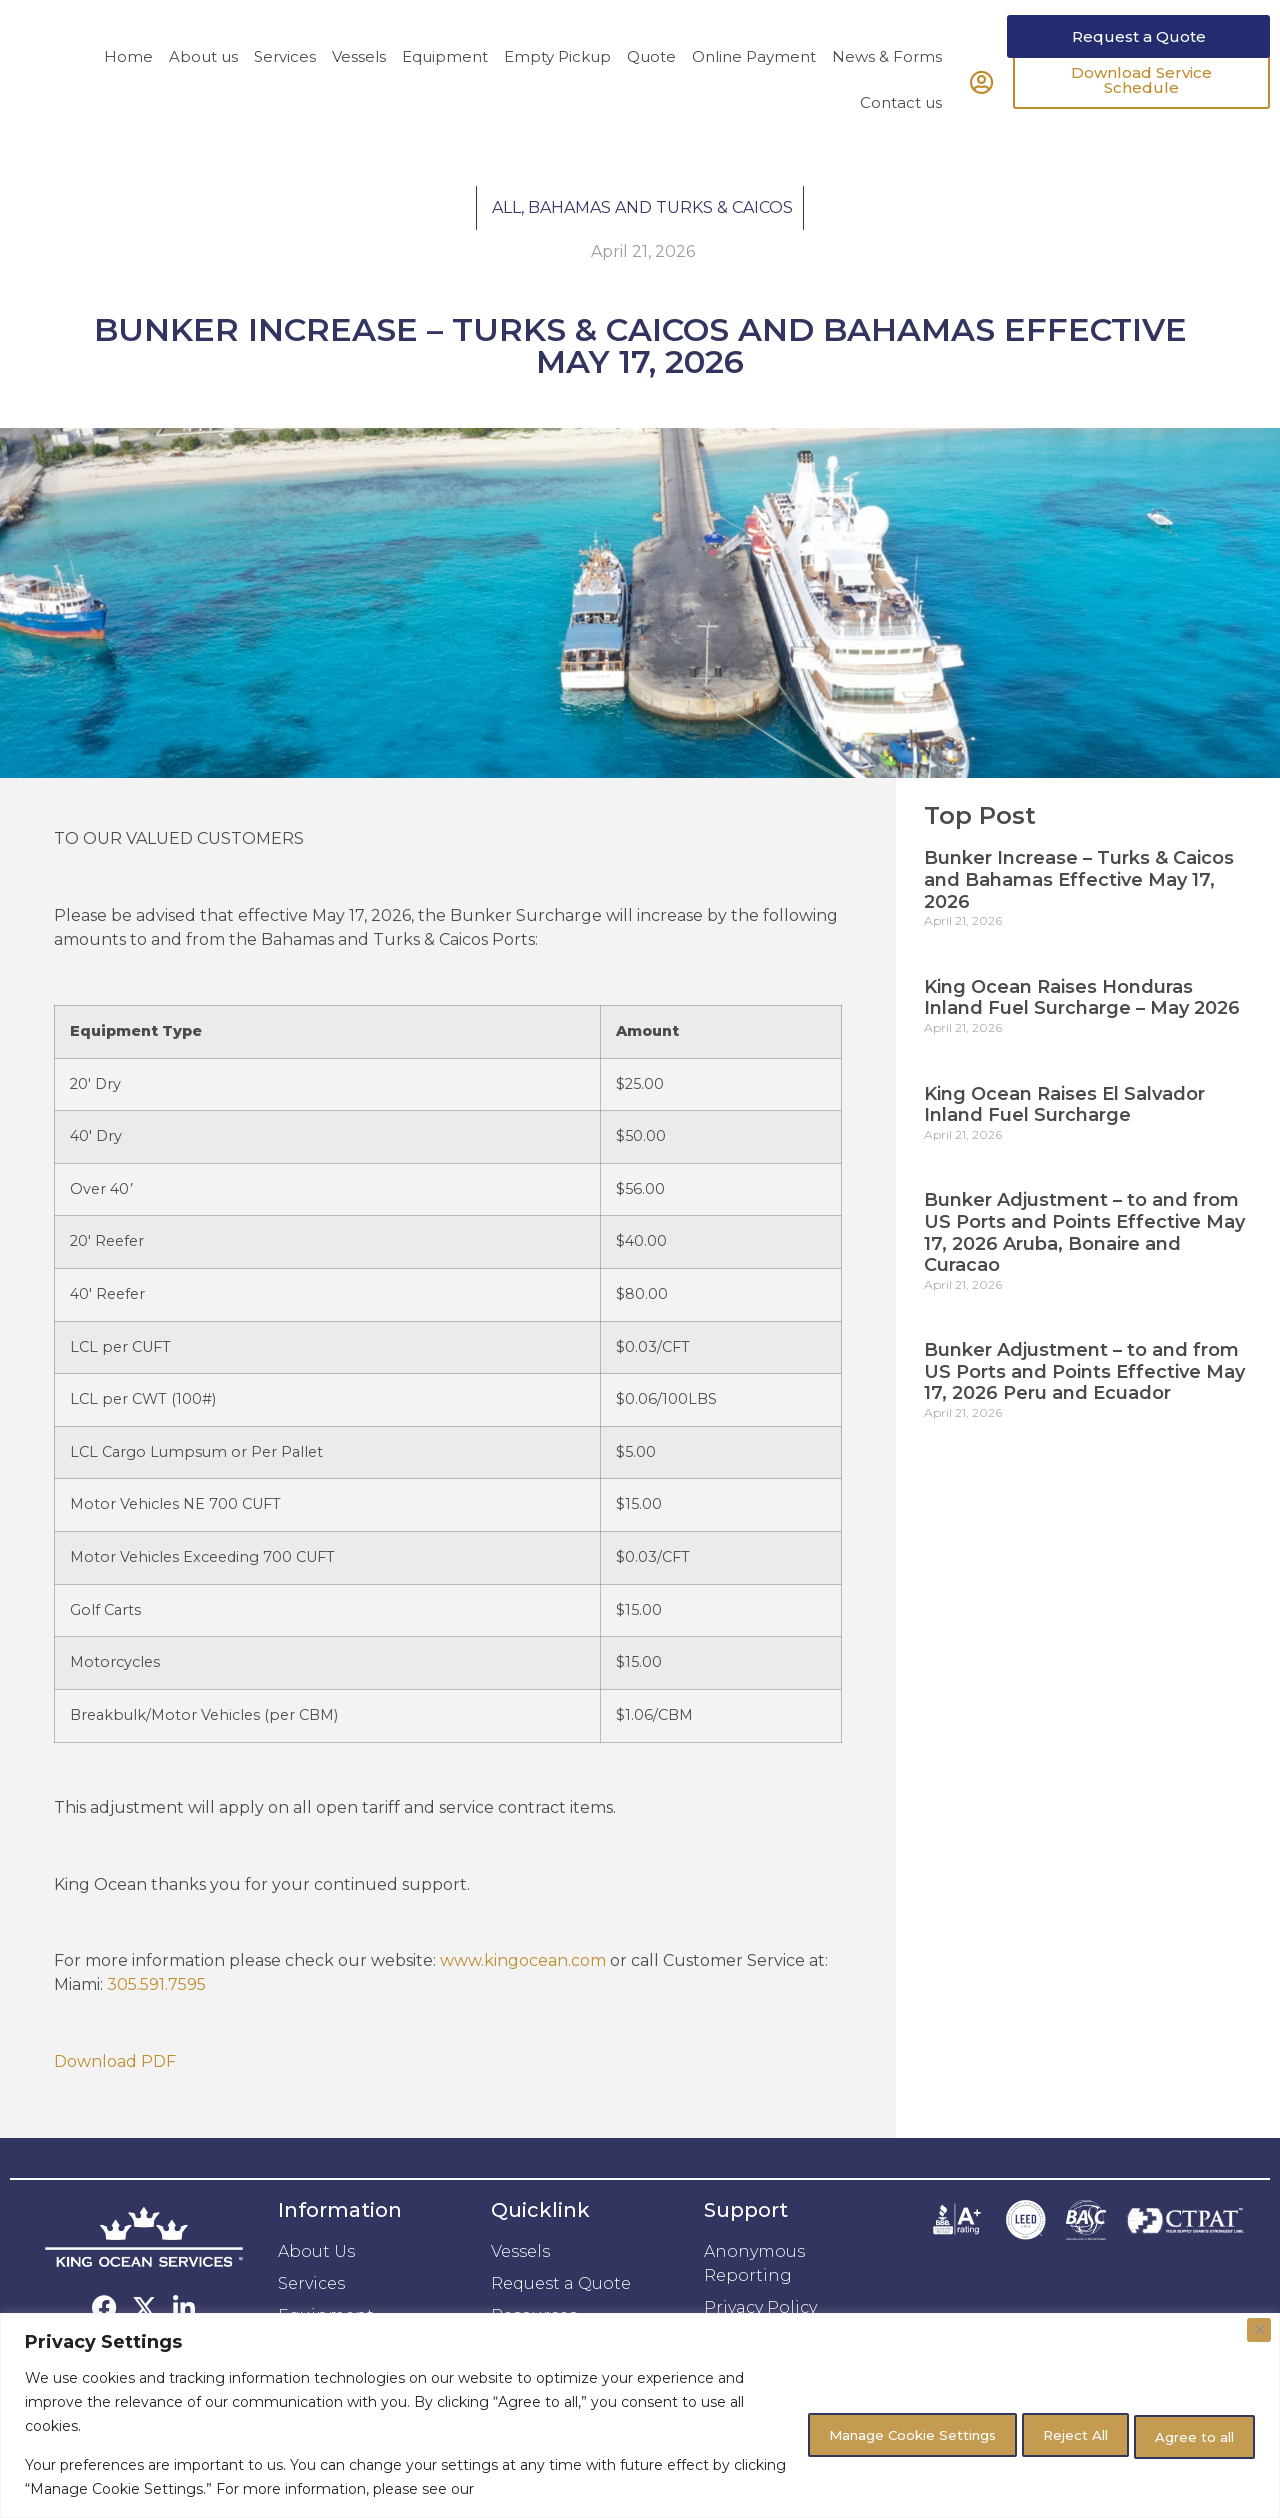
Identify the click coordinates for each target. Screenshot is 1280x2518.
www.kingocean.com (523, 1998)
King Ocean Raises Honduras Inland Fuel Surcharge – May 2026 (1082, 1035)
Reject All (1043, 2433)
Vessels (359, 93)
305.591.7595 (156, 2022)
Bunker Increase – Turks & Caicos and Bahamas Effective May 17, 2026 (1079, 916)
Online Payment (754, 93)
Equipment (445, 93)
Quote (651, 93)
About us (203, 93)
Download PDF (115, 2098)
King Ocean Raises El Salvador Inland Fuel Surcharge (1064, 1142)
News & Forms (887, 93)
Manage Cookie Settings (854, 2433)
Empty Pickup (557, 93)
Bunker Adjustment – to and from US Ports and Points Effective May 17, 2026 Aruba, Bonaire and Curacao (1084, 1269)
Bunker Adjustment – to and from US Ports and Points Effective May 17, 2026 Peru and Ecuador (1084, 1408)
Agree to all (1185, 2433)
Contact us (901, 139)
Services (285, 93)
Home (128, 93)
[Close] (1259, 2330)
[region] (640, 2415)
